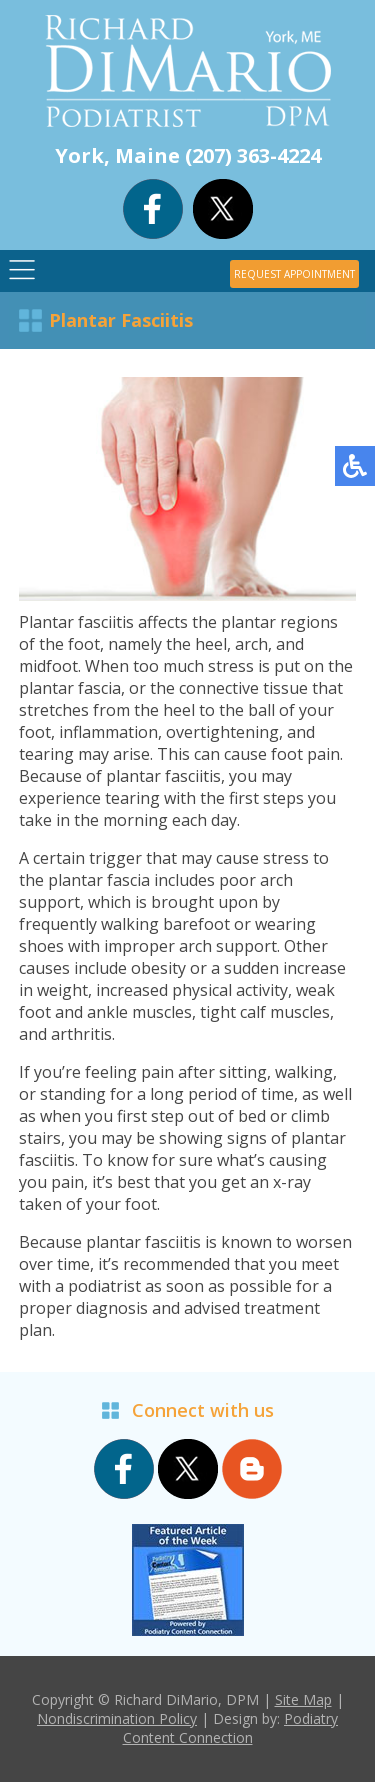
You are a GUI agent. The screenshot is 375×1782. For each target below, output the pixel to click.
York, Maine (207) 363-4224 (188, 155)
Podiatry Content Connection (231, 1728)
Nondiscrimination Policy (117, 1718)
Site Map (303, 1699)
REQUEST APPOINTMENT (294, 274)
